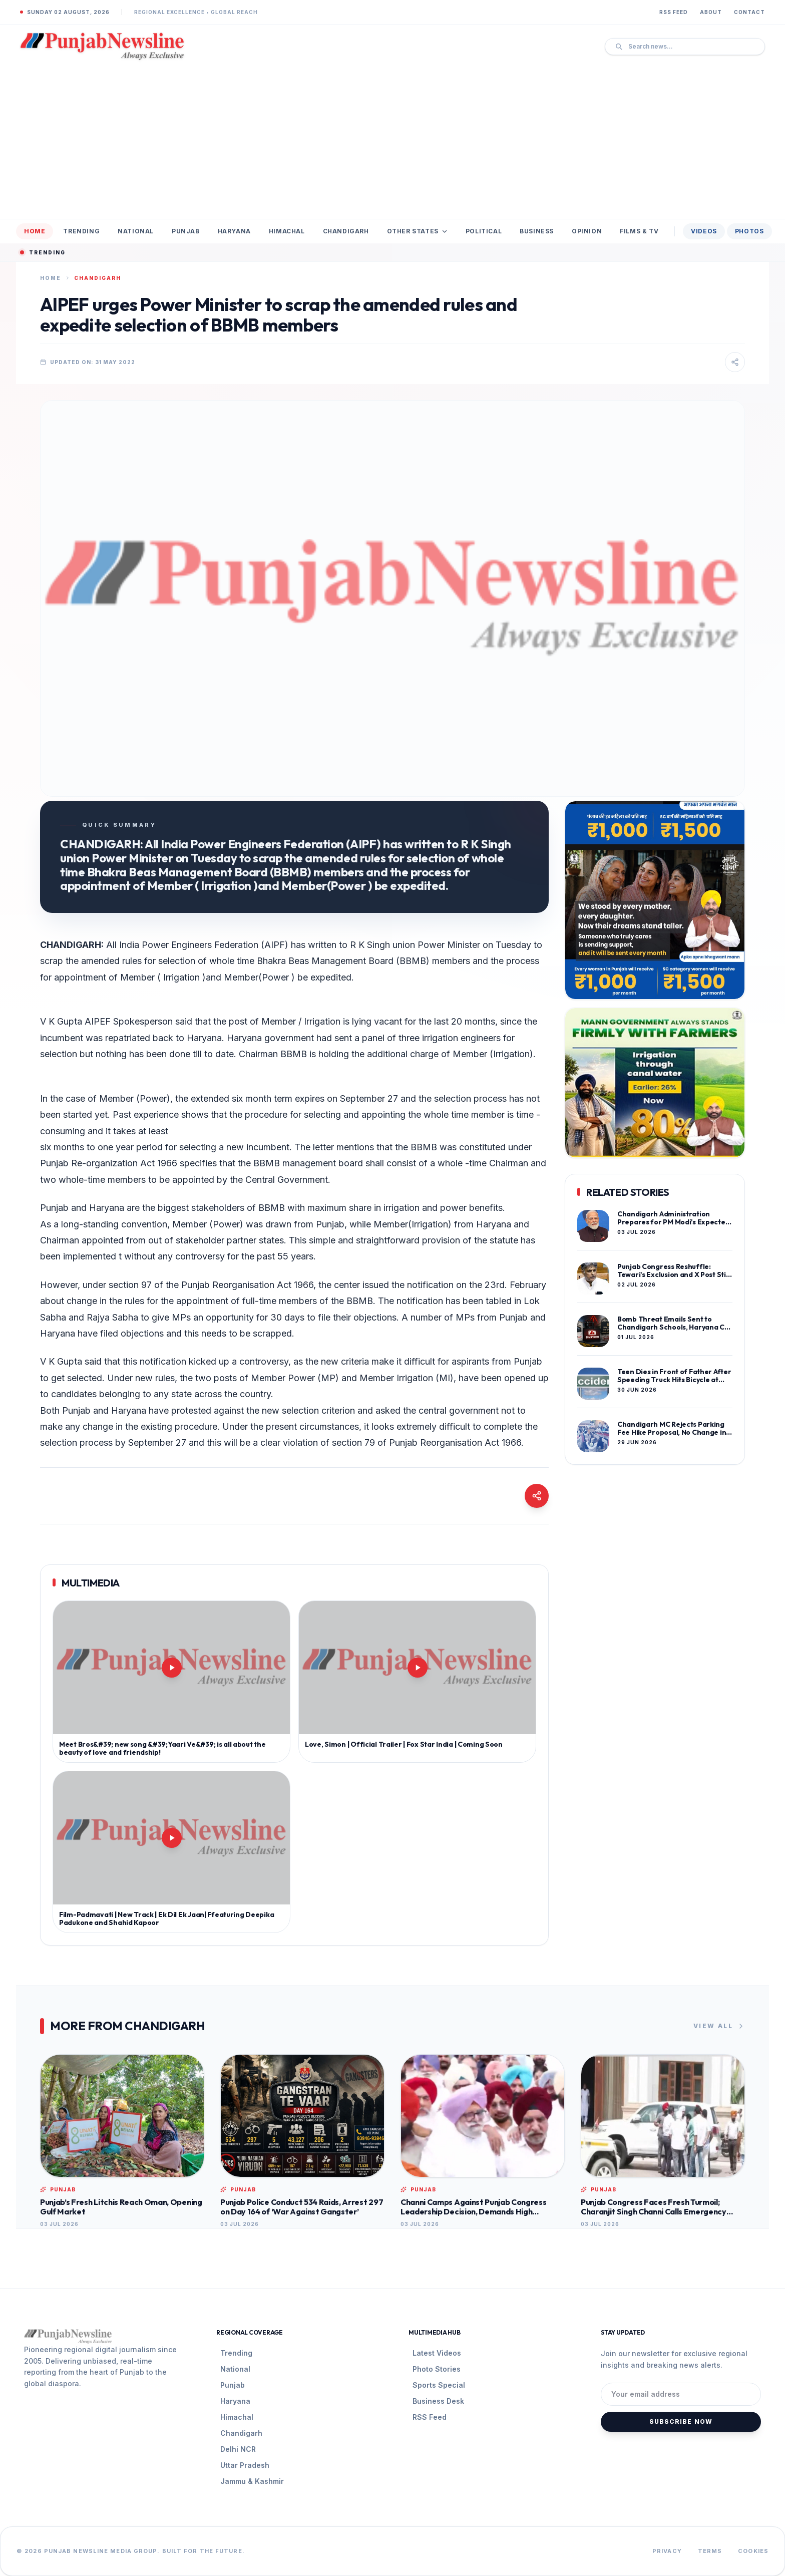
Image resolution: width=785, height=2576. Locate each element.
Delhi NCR (238, 2449)
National (136, 231)
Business (537, 231)
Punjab (186, 231)
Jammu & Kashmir (252, 2481)
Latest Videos (437, 2353)
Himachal (287, 231)
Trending (81, 231)
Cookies (753, 2550)
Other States (417, 231)
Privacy (667, 2550)
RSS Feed (673, 12)
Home (34, 231)
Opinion (587, 231)
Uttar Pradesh (244, 2465)
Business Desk (438, 2401)
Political (484, 231)
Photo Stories (437, 2369)
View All (719, 2026)
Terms (710, 2550)
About (711, 12)
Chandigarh (346, 231)
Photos (749, 231)
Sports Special (439, 2385)
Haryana (234, 231)
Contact (749, 12)
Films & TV (639, 231)
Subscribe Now (681, 2421)
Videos (704, 231)
